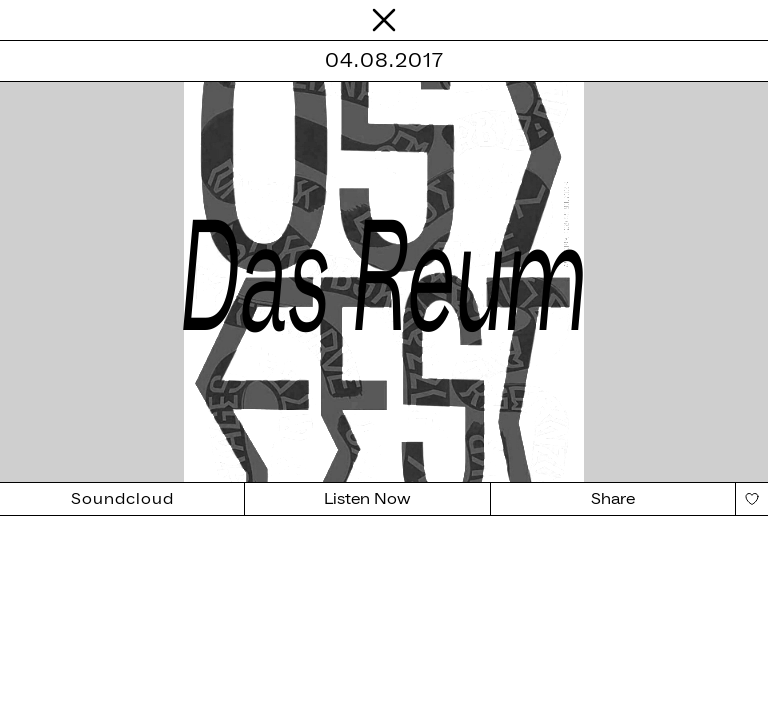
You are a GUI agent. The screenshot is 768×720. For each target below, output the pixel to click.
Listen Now (367, 499)
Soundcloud (122, 499)
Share (613, 499)
